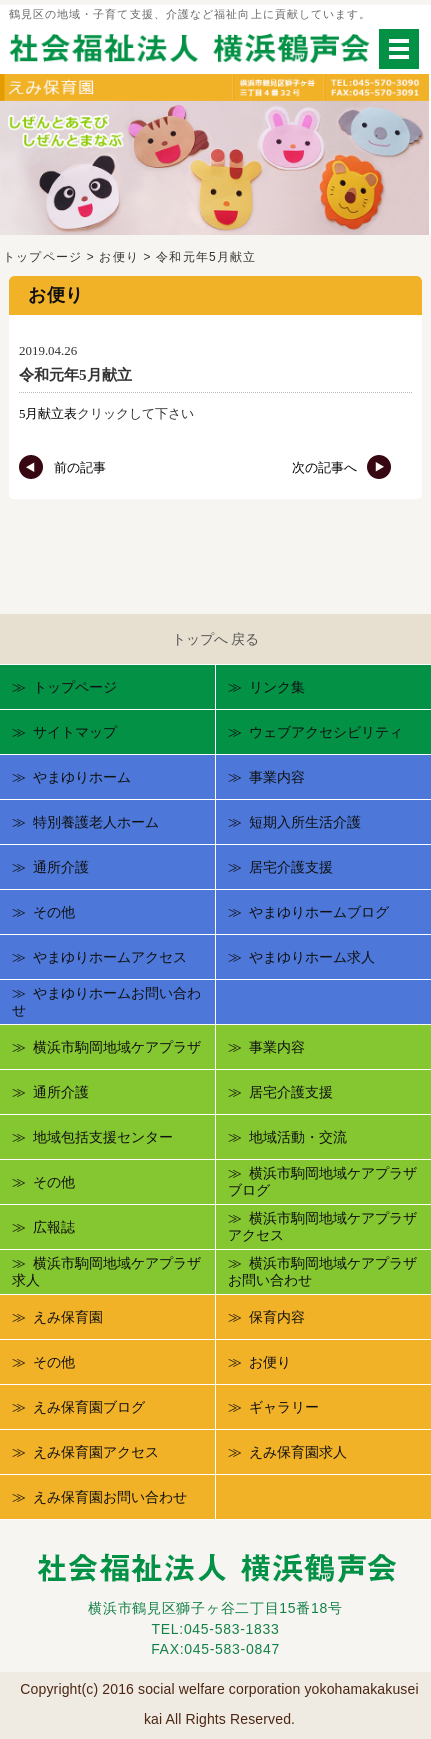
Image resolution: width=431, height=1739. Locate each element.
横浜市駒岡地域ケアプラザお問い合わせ (322, 1272)
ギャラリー (284, 1407)
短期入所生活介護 (305, 822)
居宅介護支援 (291, 867)
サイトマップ (75, 732)
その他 (54, 912)
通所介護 (61, 867)
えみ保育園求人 (298, 1452)
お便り (119, 257)
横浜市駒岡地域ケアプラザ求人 (106, 1272)
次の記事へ (342, 467)
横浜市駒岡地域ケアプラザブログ (322, 1182)
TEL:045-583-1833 (216, 1629)
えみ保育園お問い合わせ (110, 1497)
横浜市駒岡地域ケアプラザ (117, 1047)
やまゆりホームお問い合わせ (106, 1002)
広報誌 (54, 1227)
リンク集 (277, 687)
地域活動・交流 (298, 1137)
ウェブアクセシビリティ (326, 732)
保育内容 (277, 1317)
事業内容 (277, 777)
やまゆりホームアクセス (110, 957)
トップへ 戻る (216, 639)
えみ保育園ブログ (89, 1407)
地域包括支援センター (103, 1137)
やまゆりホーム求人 (312, 957)
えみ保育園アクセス (96, 1452)
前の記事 (62, 467)
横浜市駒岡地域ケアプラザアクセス (322, 1227)
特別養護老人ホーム (96, 822)
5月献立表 (48, 413)
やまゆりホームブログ (319, 912)
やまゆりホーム (82, 777)
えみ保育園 (68, 1317)
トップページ (42, 257)
